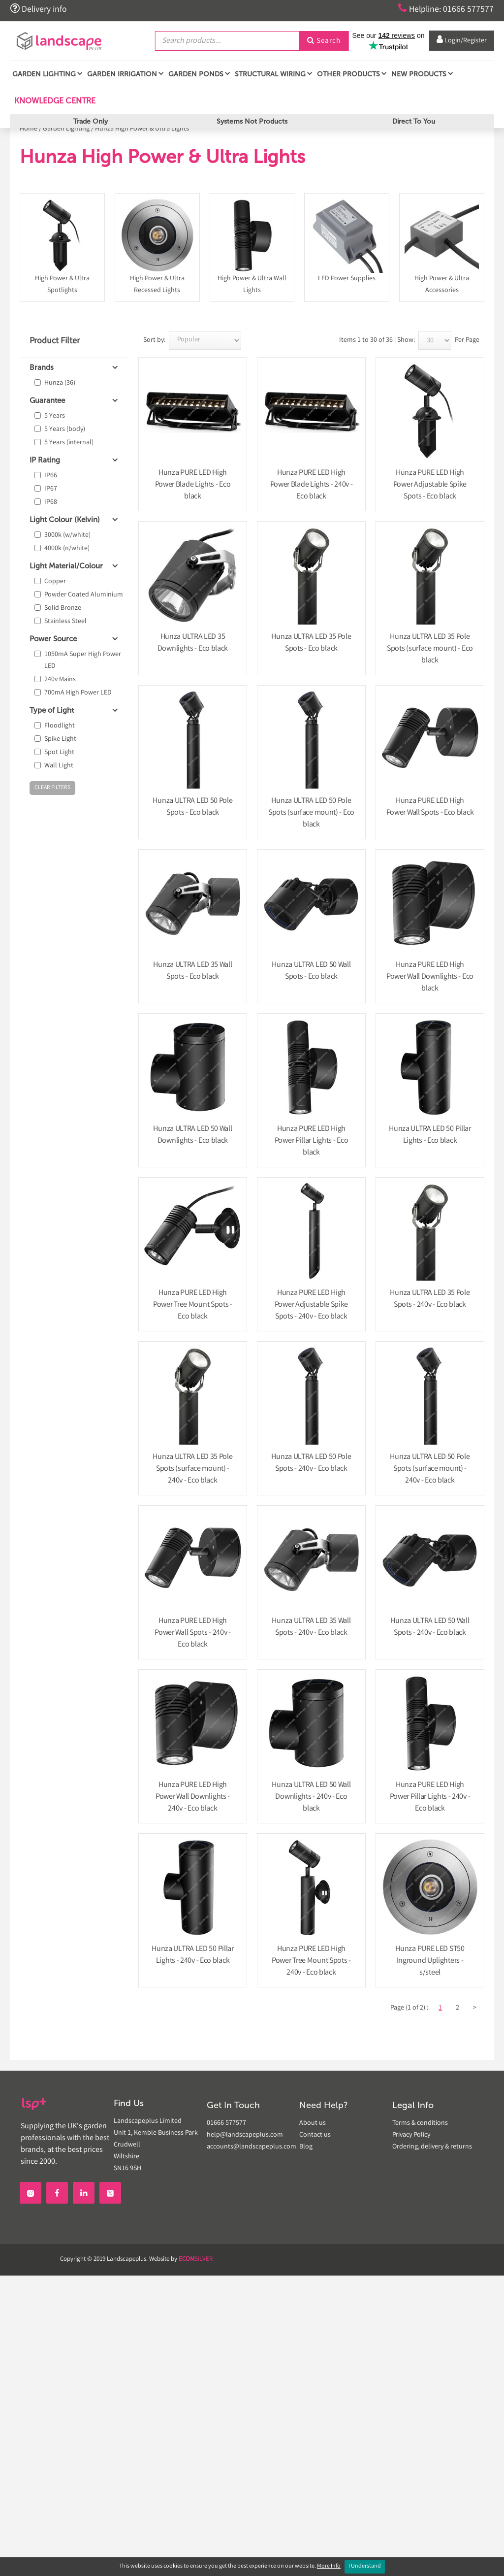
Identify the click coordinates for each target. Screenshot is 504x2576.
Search (324, 40)
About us (312, 2123)
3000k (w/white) (67, 535)
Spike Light (60, 739)
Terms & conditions (420, 2123)
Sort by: (154, 340)
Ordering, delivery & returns (432, 2147)
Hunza (59, 383)
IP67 (50, 489)
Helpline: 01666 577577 (445, 9)
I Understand (364, 2566)
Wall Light (58, 766)
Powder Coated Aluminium (83, 595)
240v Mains (60, 680)
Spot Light (59, 753)
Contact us (315, 2135)
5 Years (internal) (69, 443)
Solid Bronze (62, 608)
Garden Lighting (66, 129)
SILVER (196, 2259)
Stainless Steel (65, 622)
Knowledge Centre (53, 100)
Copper (55, 582)
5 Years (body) (64, 429)
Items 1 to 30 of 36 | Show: (377, 340)
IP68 (50, 502)
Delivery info (38, 9)
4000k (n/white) (67, 549)
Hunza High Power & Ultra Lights (142, 129)
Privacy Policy (411, 2135)
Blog (306, 2147)
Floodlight (59, 726)
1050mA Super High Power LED (82, 660)
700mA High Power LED (78, 693)
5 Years (54, 416)
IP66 (50, 476)
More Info (329, 2566)
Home (28, 129)
